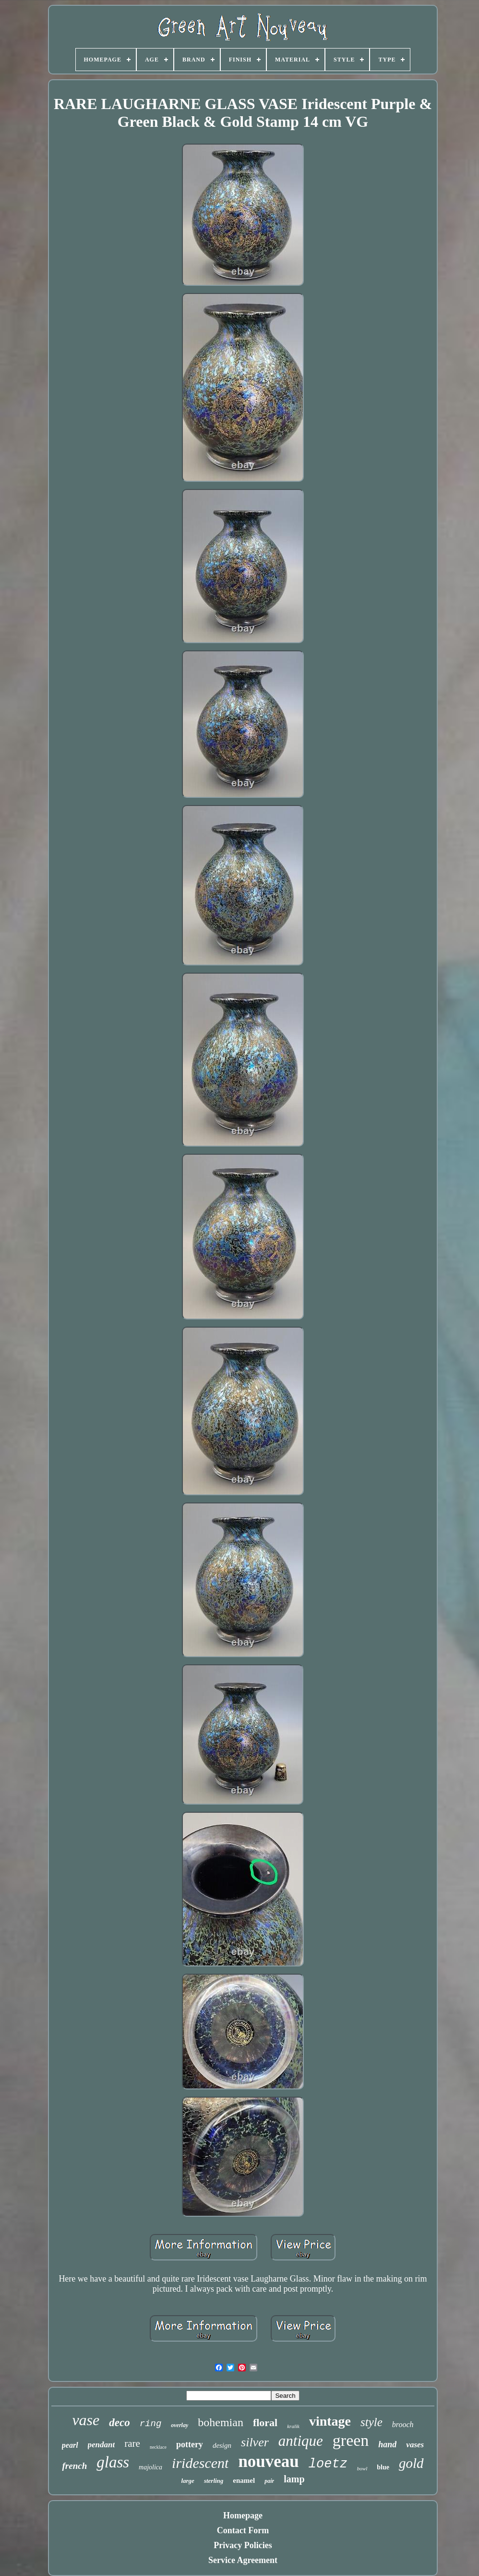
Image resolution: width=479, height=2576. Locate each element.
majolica (150, 2467)
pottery (189, 2444)
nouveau (268, 2461)
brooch (403, 2424)
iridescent (200, 2463)
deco (119, 2423)
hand (387, 2444)
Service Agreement (242, 2560)
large (187, 2480)
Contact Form (243, 2530)
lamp (294, 2479)
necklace (158, 2447)
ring (151, 2423)
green (351, 2440)
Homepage (243, 2515)
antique (300, 2440)
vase (85, 2420)
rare (132, 2443)
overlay (179, 2425)
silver (255, 2442)
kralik (293, 2426)
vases (415, 2444)
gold (411, 2463)
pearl (70, 2445)
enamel (244, 2480)
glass (112, 2462)
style (371, 2422)
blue (383, 2467)
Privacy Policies (243, 2545)
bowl (362, 2468)
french (74, 2466)
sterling (213, 2480)
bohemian (220, 2422)
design (222, 2445)
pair (269, 2481)
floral (265, 2423)
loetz (328, 2464)
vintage (330, 2421)
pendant (101, 2444)
